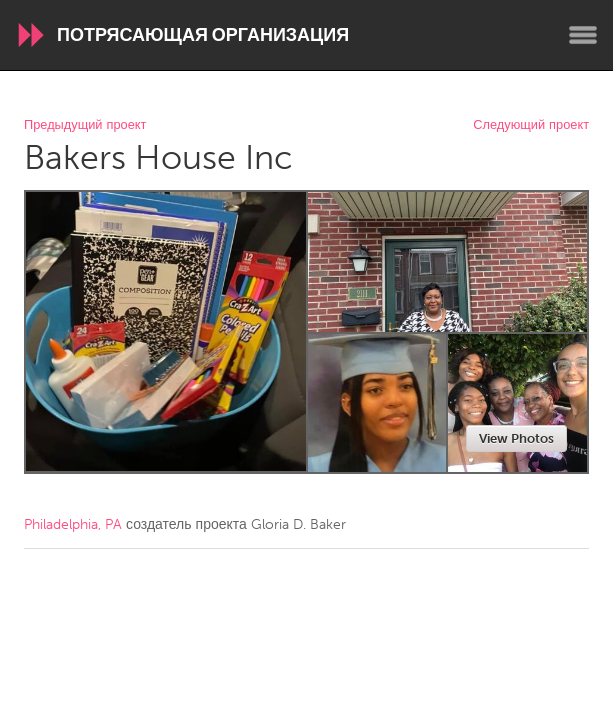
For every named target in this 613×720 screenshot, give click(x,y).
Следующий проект (531, 125)
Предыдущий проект (85, 125)
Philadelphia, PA (73, 524)
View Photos (516, 438)
